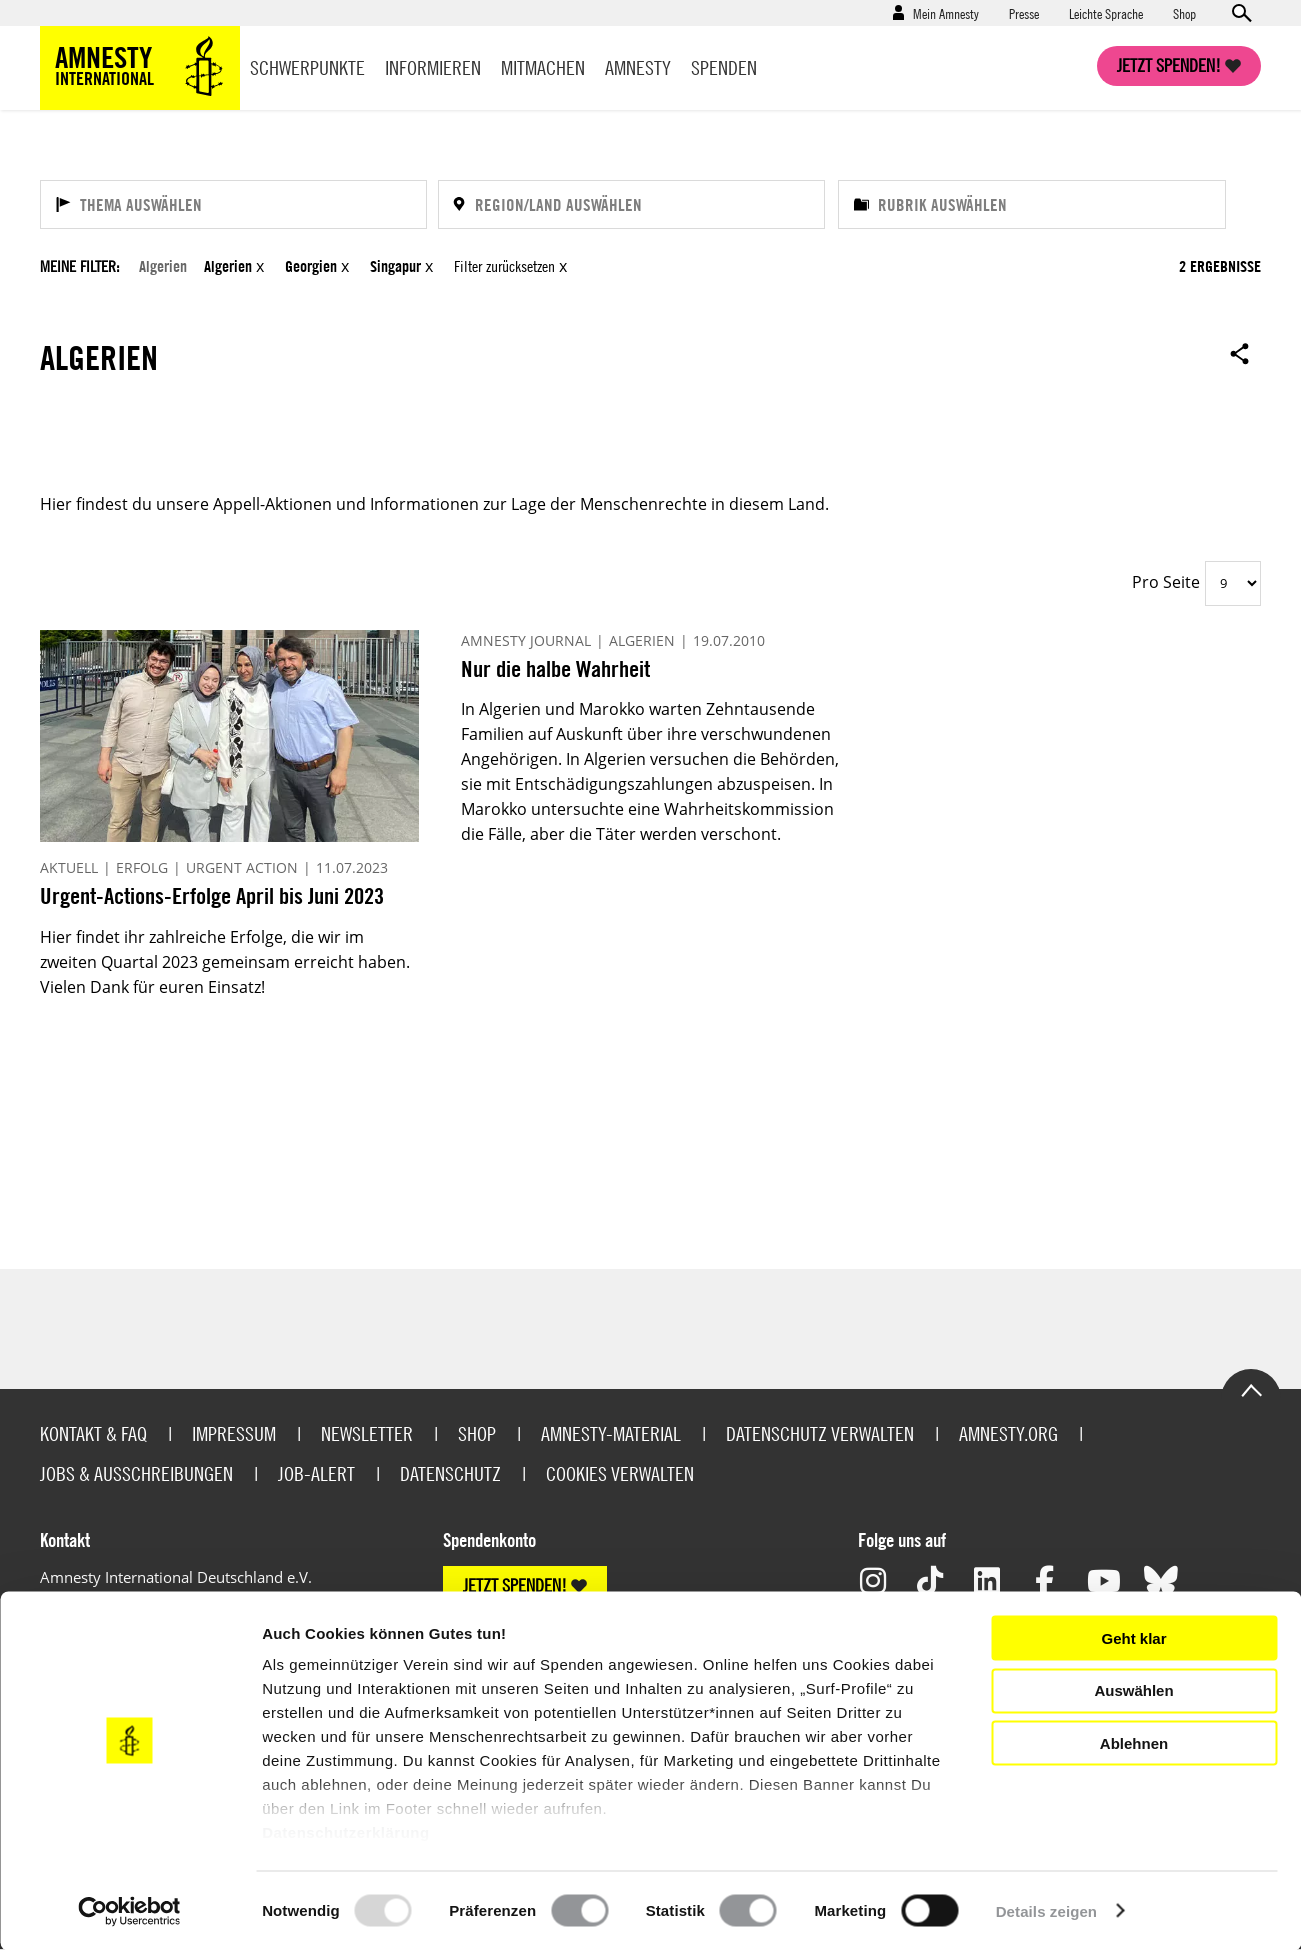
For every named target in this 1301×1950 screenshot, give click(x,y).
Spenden (724, 67)
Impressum (234, 1433)
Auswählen (1133, 1690)
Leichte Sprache (1106, 13)
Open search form (1241, 13)
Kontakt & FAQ (93, 1433)
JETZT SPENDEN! (515, 1585)
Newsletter (367, 1433)
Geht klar (1133, 1637)
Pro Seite (1166, 582)
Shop (1184, 13)
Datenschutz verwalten (820, 1433)
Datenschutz (450, 1473)
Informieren (433, 67)
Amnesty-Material (611, 1433)
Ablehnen (1134, 1742)
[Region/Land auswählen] (631, 204)
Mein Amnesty (946, 13)
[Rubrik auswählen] (1032, 204)
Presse (1024, 13)
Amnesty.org (1008, 1433)
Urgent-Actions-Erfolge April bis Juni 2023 (212, 895)
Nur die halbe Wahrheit (555, 668)
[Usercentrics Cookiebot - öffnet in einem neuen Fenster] (129, 1911)
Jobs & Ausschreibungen (136, 1473)
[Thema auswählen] (233, 204)
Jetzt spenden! (1169, 65)
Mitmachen (543, 67)
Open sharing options (1240, 353)
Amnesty (638, 67)
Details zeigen (1046, 1910)
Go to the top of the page (1251, 1389)
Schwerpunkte (307, 67)
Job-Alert (316, 1473)
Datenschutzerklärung (346, 1832)
